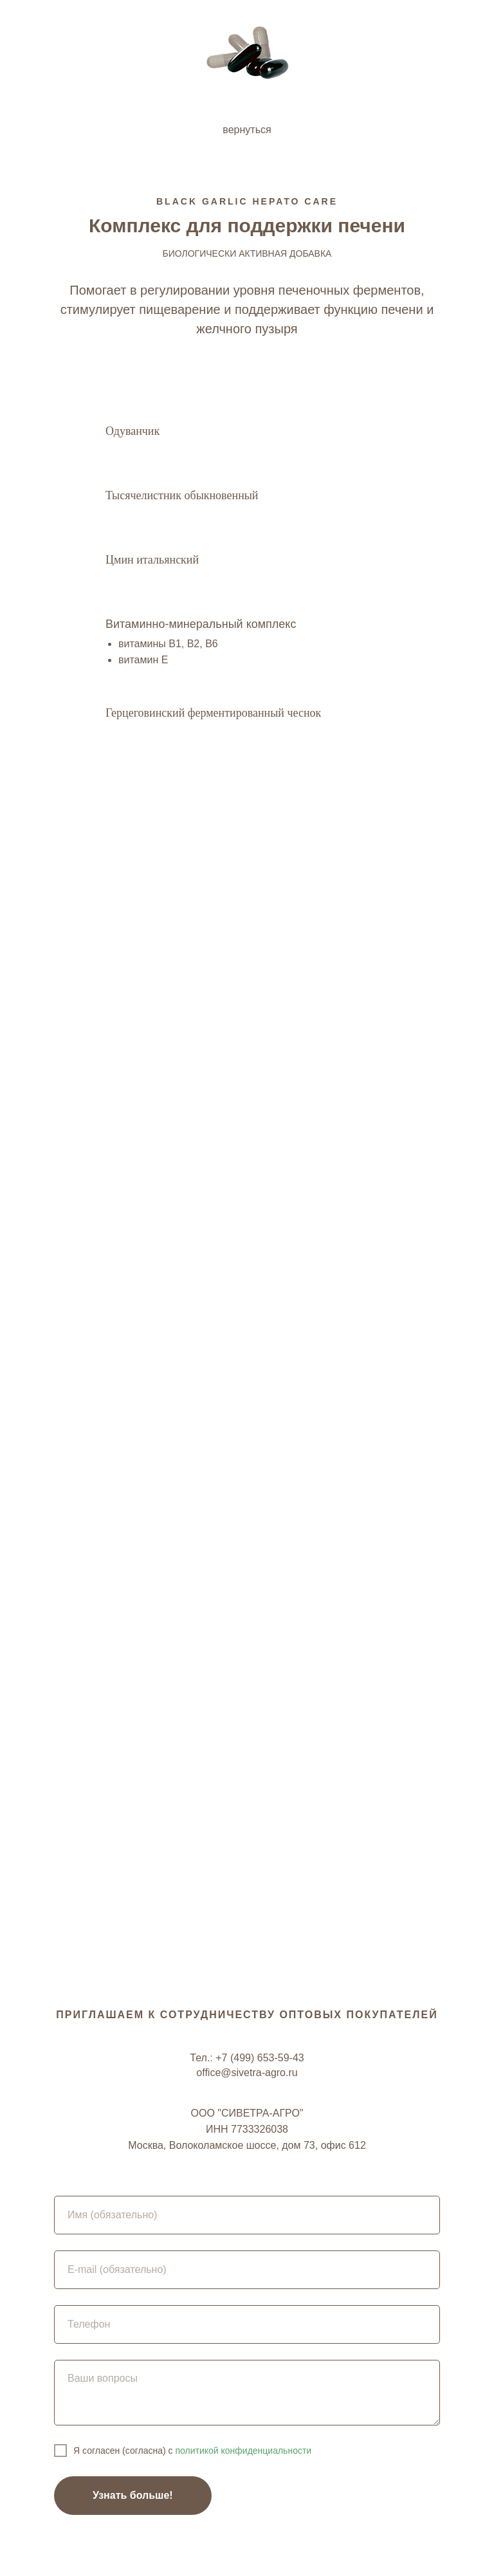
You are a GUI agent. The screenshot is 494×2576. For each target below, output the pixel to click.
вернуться (247, 129)
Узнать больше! (133, 2495)
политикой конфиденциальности (242, 2450)
